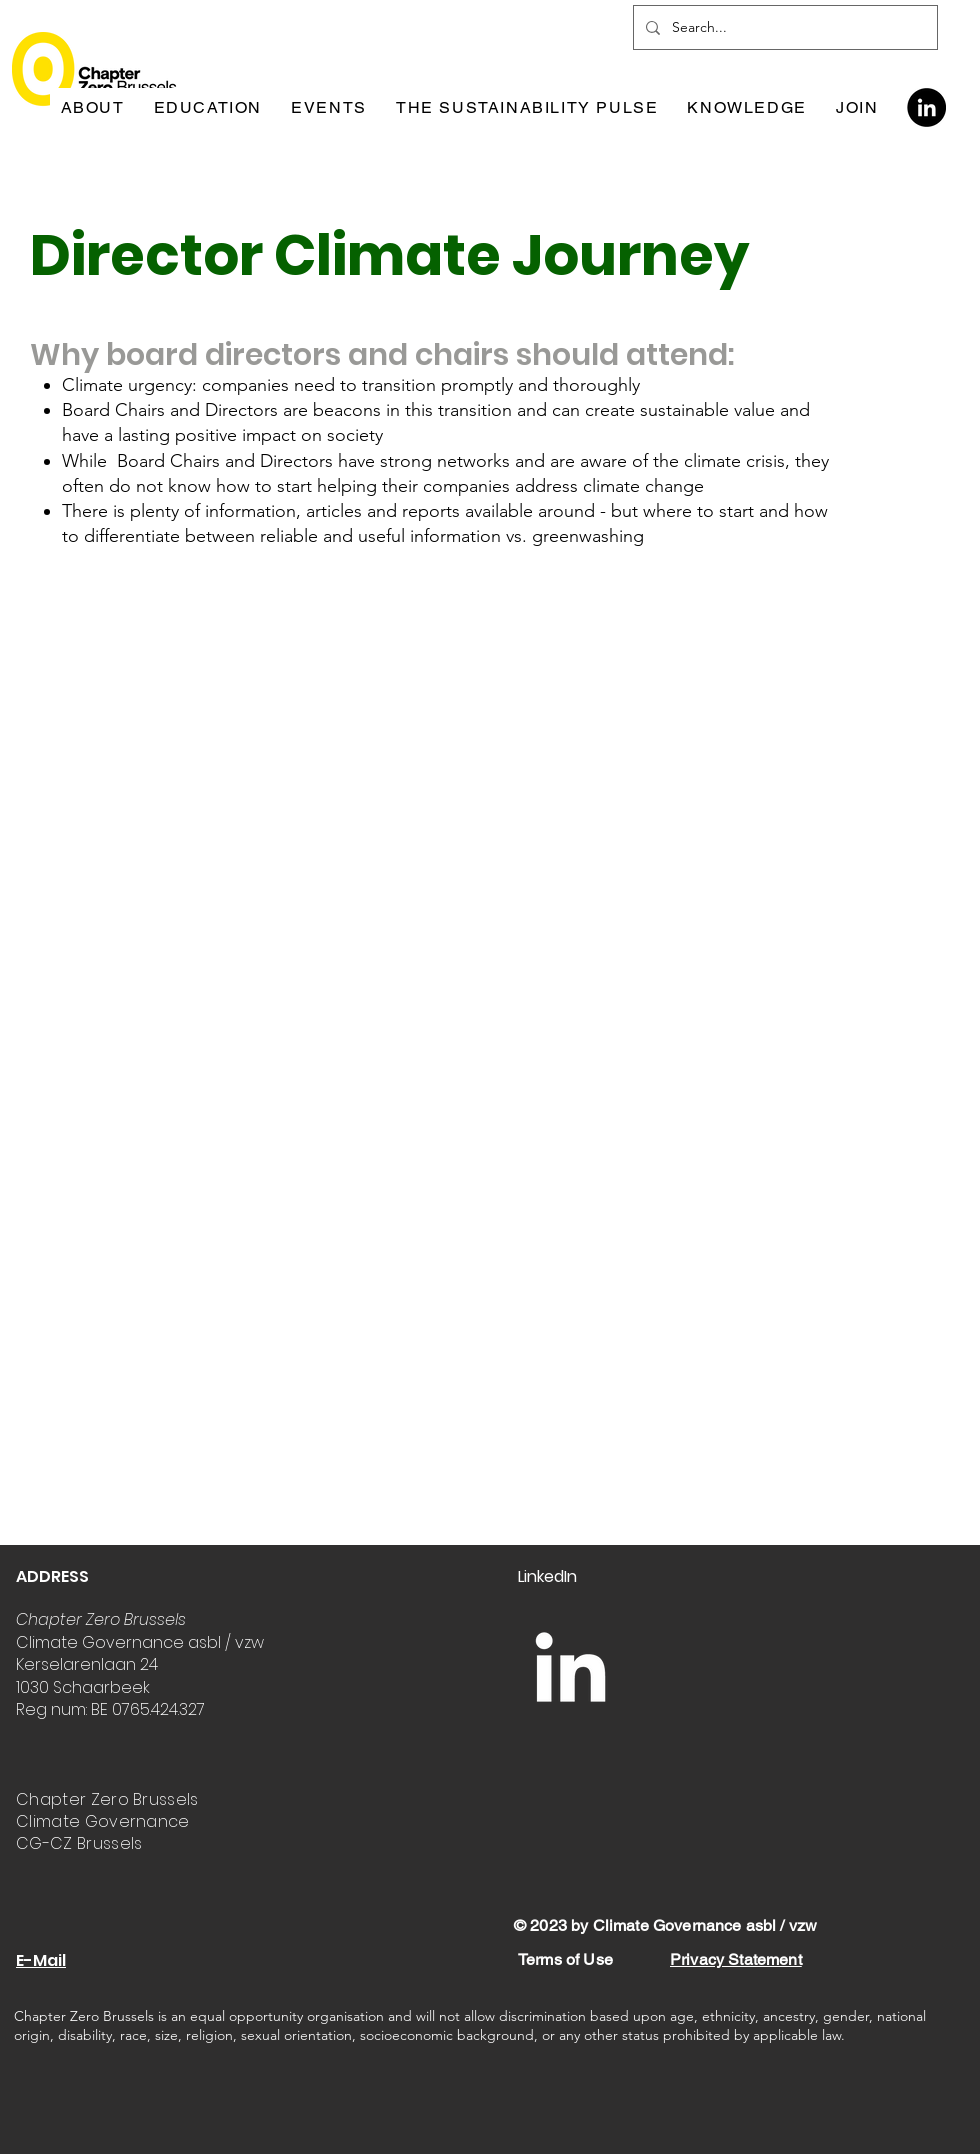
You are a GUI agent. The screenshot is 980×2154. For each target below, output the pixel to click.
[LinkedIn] (926, 107)
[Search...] (783, 27)
